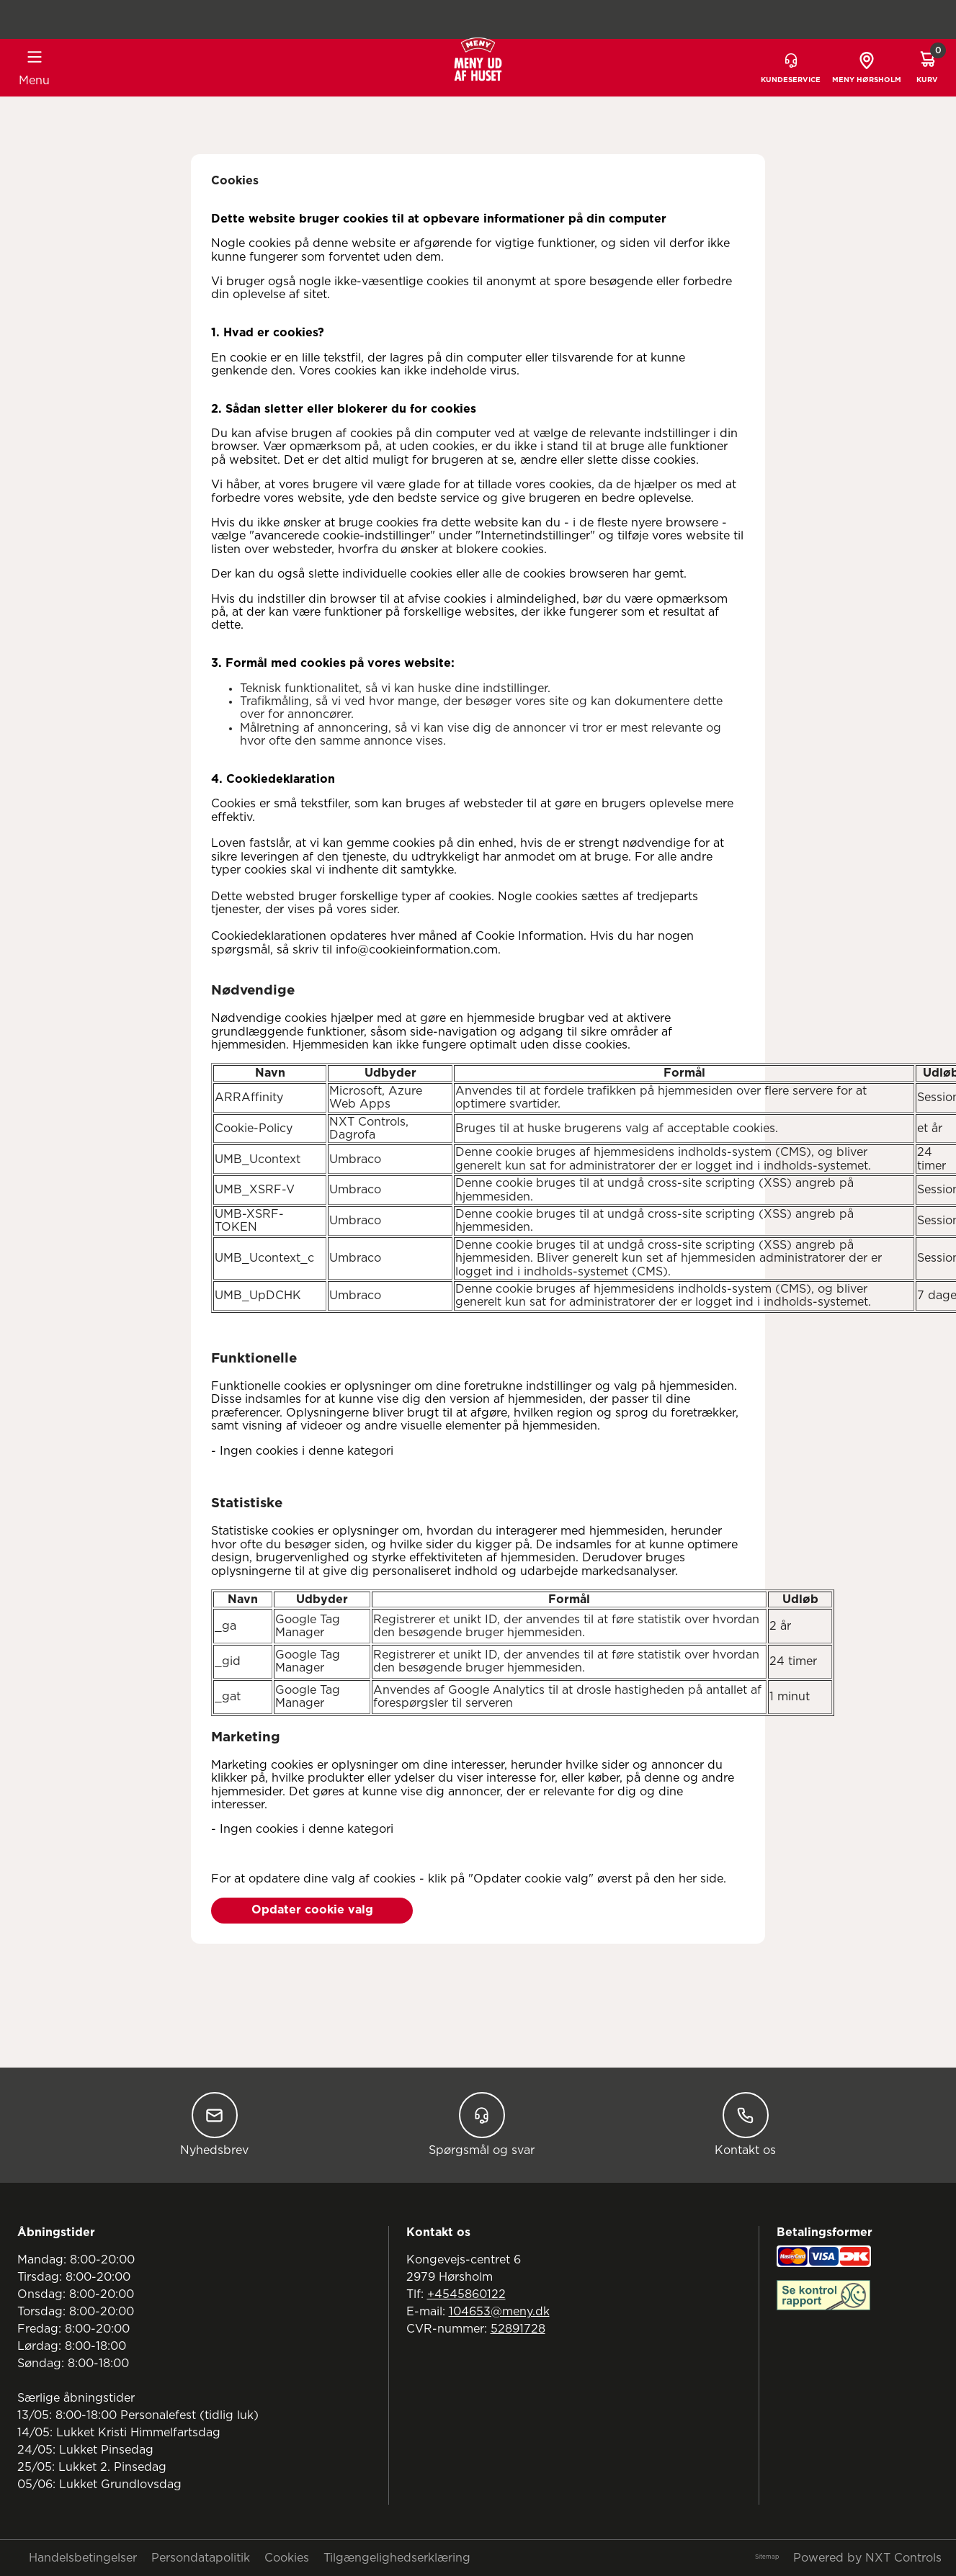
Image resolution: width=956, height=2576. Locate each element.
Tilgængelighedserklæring (396, 2558)
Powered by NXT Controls (867, 2558)
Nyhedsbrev (214, 2124)
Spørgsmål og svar (482, 2124)
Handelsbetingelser (83, 2558)
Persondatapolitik (200, 2558)
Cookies (286, 2558)
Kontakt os (745, 2124)
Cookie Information (529, 936)
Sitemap (767, 2557)
